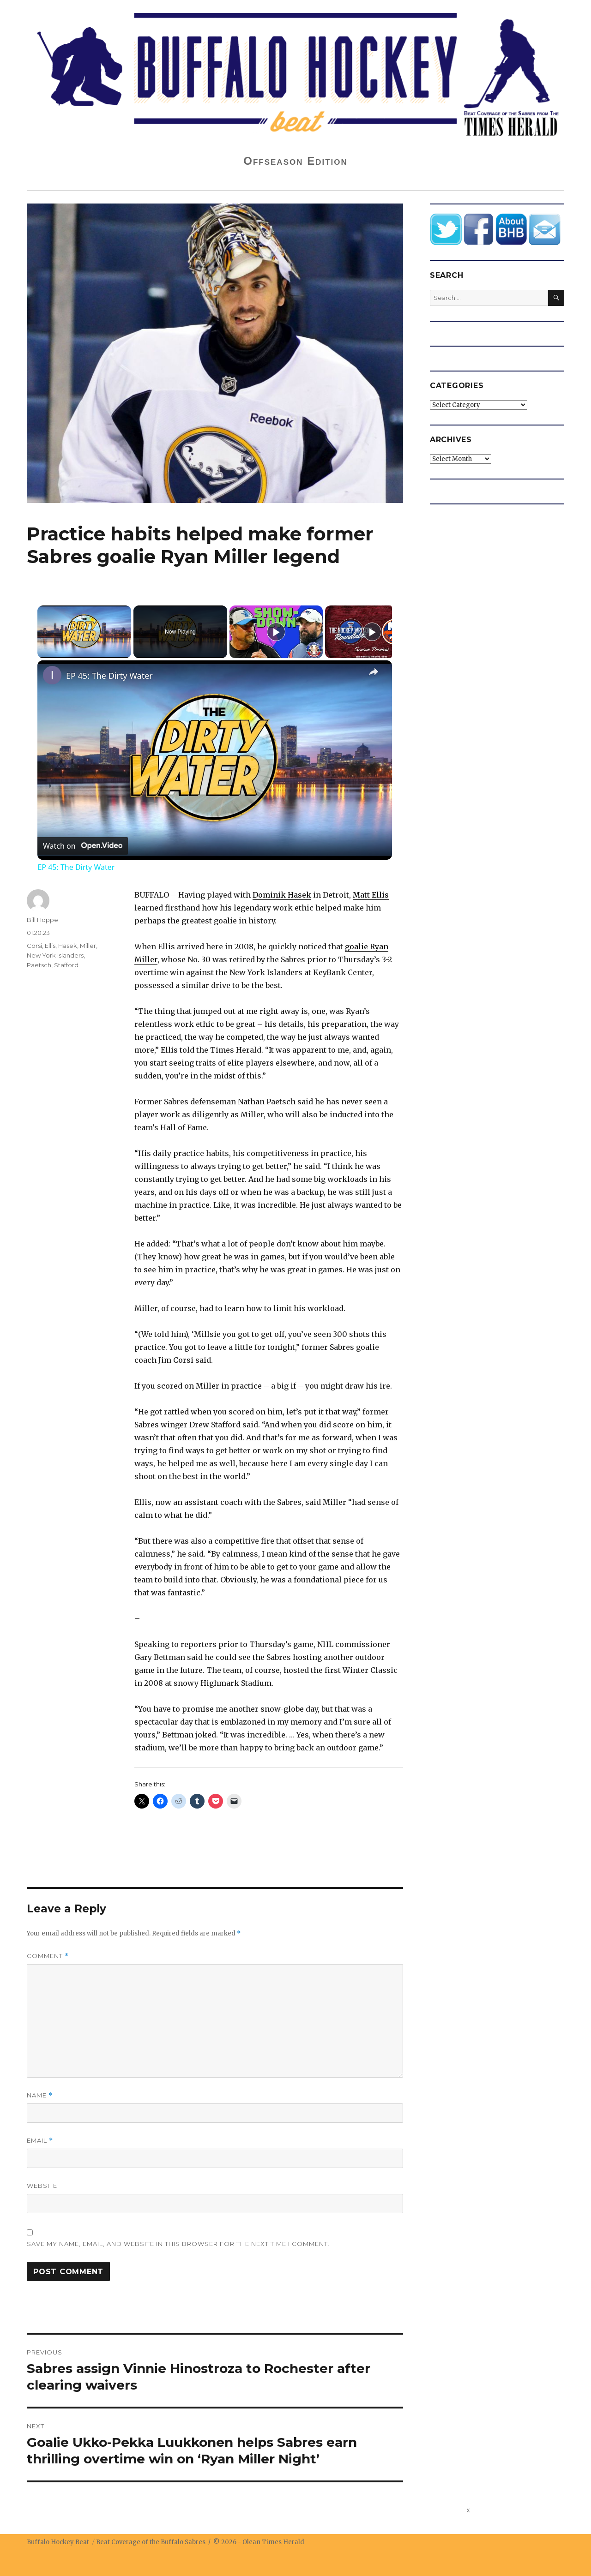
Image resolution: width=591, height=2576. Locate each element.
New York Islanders (55, 955)
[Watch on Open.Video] (82, 846)
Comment (48, 1956)
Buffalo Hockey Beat (58, 2542)
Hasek (67, 945)
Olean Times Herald (273, 2542)
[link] (52, 675)
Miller (88, 945)
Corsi (34, 945)
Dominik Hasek (282, 894)
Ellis (50, 945)
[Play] (276, 632)
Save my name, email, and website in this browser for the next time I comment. (178, 2243)
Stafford (66, 965)
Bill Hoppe (42, 919)
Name (40, 2095)
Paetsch (39, 965)
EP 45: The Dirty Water (109, 675)
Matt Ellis (371, 894)
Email (40, 2141)
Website (42, 2185)
